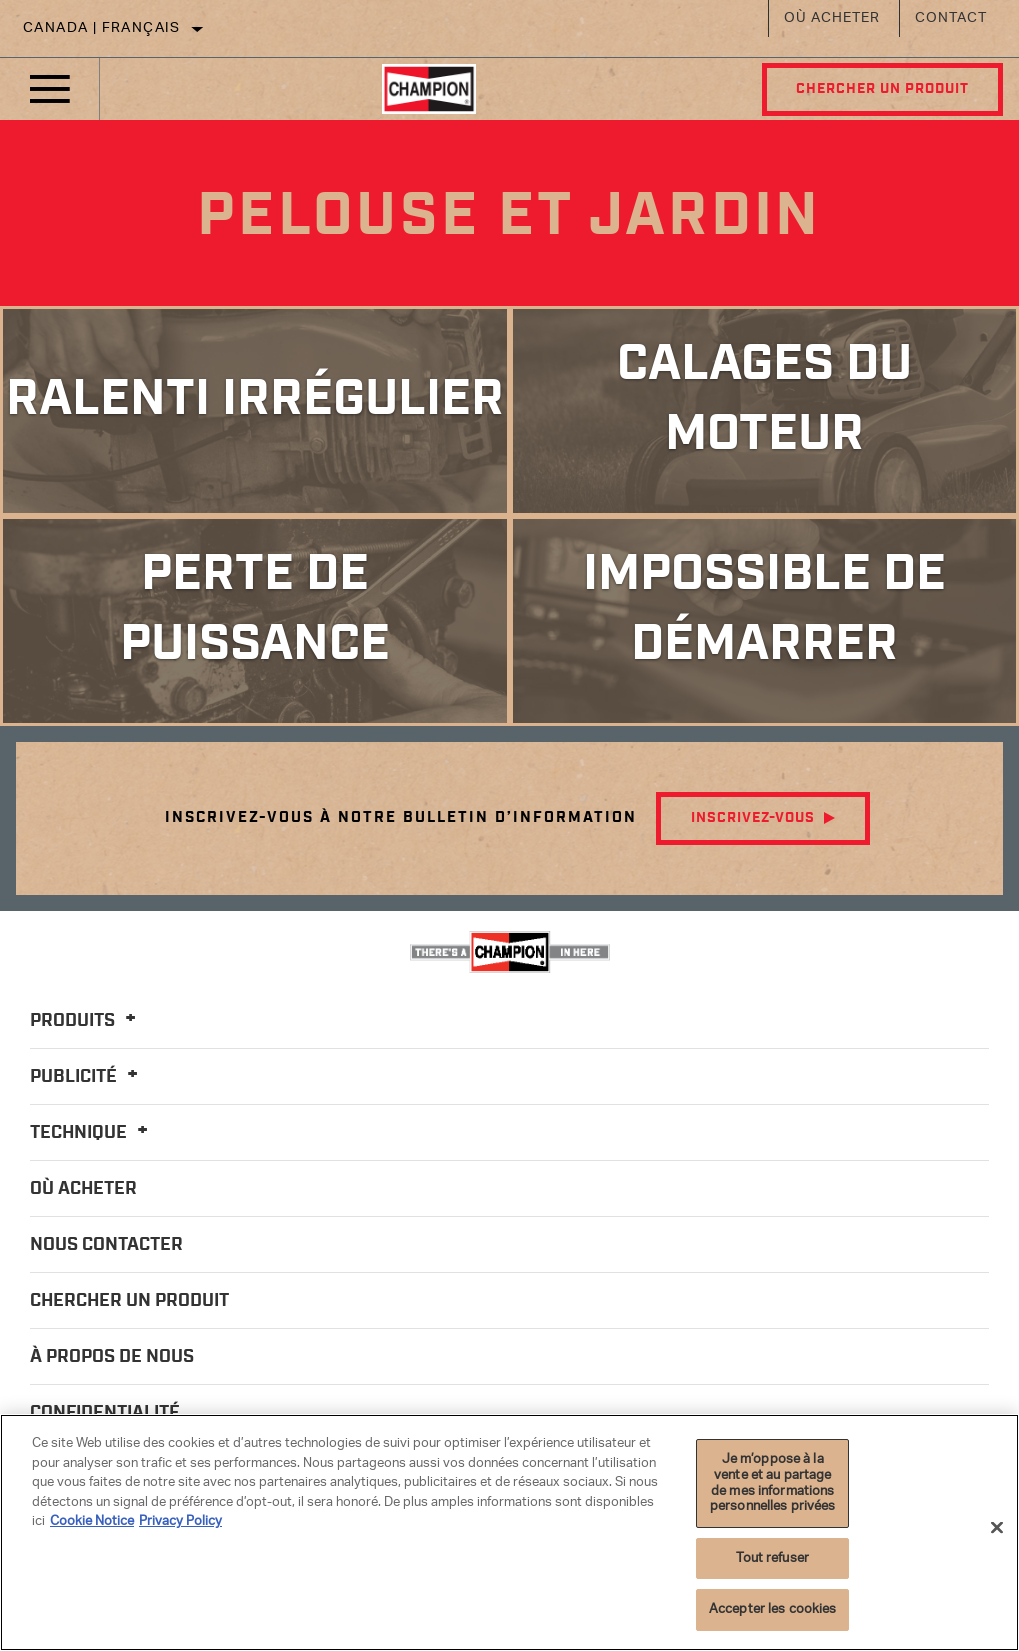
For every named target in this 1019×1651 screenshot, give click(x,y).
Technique (92, 1133)
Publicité (87, 1077)
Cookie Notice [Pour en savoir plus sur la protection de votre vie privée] (92, 1521)
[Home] (429, 89)
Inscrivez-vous (753, 818)
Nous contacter (106, 1245)
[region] (509, 1532)
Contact (951, 18)
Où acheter (832, 18)
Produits (86, 1021)
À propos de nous (112, 1357)
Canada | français (102, 28)
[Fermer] (997, 1527)
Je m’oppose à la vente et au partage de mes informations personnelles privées (773, 1483)
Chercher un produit (881, 89)
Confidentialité (105, 1413)
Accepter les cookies (773, 1609)
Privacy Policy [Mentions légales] (180, 1521)
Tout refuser (772, 1558)
